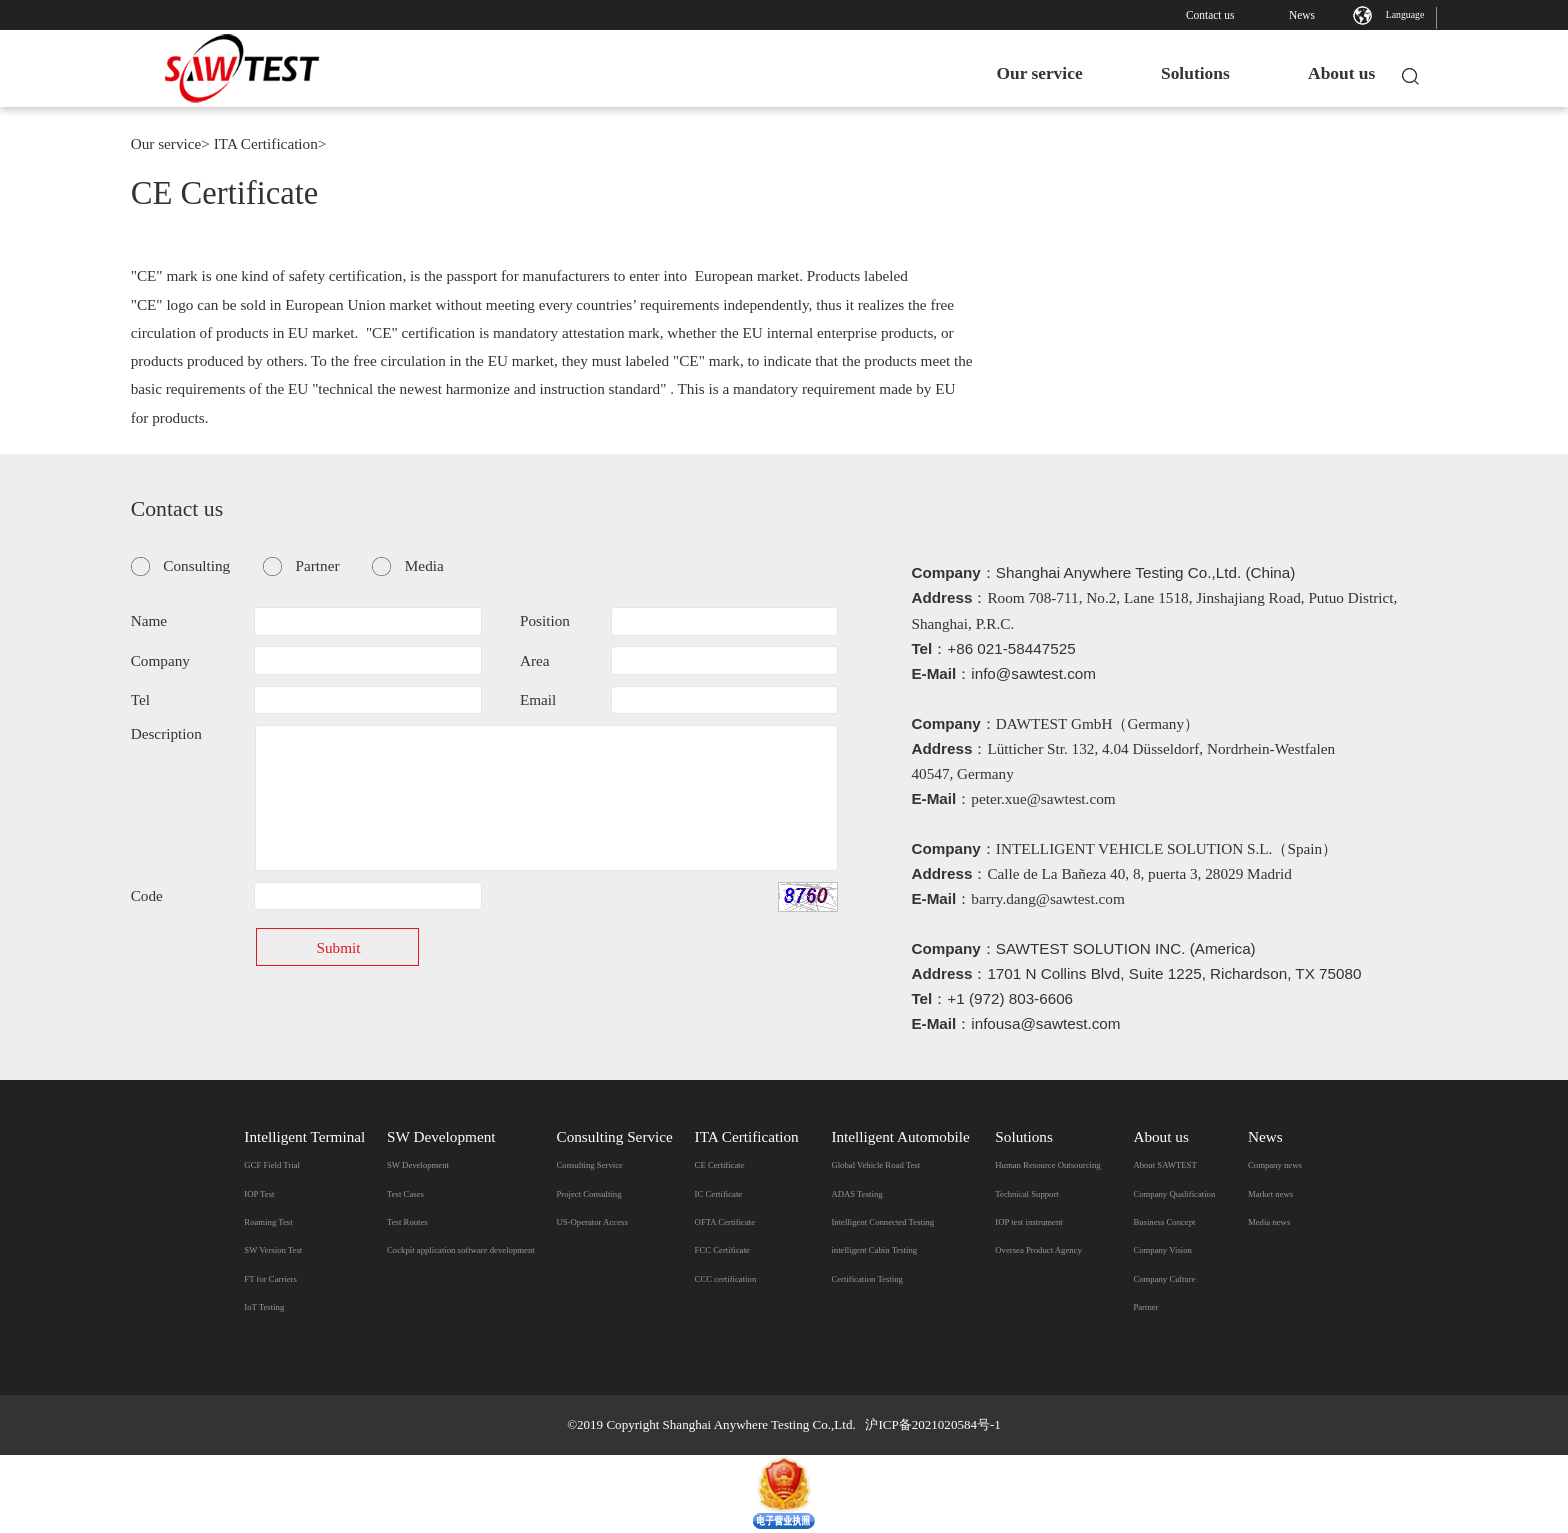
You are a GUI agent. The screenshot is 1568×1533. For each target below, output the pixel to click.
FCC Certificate (722, 1250)
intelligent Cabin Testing (874, 1250)
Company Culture (1164, 1279)
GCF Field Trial (272, 1165)
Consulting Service (614, 1136)
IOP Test (259, 1194)
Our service (1023, 73)
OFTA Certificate (725, 1222)
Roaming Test (268, 1222)
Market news (1270, 1194)
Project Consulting (588, 1194)
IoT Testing (264, 1307)
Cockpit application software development (461, 1250)
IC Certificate (719, 1194)
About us (1325, 73)
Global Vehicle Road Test (875, 1165)
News (1302, 15)
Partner (318, 565)
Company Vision (1162, 1250)
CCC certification (726, 1279)
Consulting (196, 565)
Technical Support (1026, 1194)
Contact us (1210, 15)
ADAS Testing (856, 1194)
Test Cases (405, 1194)
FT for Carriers (270, 1279)
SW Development (441, 1136)
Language (1405, 14)
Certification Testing (867, 1279)
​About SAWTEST (1164, 1165)
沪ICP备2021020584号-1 (932, 1424)
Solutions (1179, 73)
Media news (1269, 1222)
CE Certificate (720, 1165)
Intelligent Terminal (304, 1136)
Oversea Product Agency (1038, 1250)
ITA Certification (266, 143)
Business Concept (1164, 1222)
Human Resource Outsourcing (1047, 1165)
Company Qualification (1174, 1194)
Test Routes (407, 1222)
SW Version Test (273, 1250)
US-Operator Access (591, 1222)
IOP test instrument (1028, 1222)
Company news (1275, 1165)
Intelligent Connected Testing (882, 1222)
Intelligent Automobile (900, 1136)
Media (424, 565)
